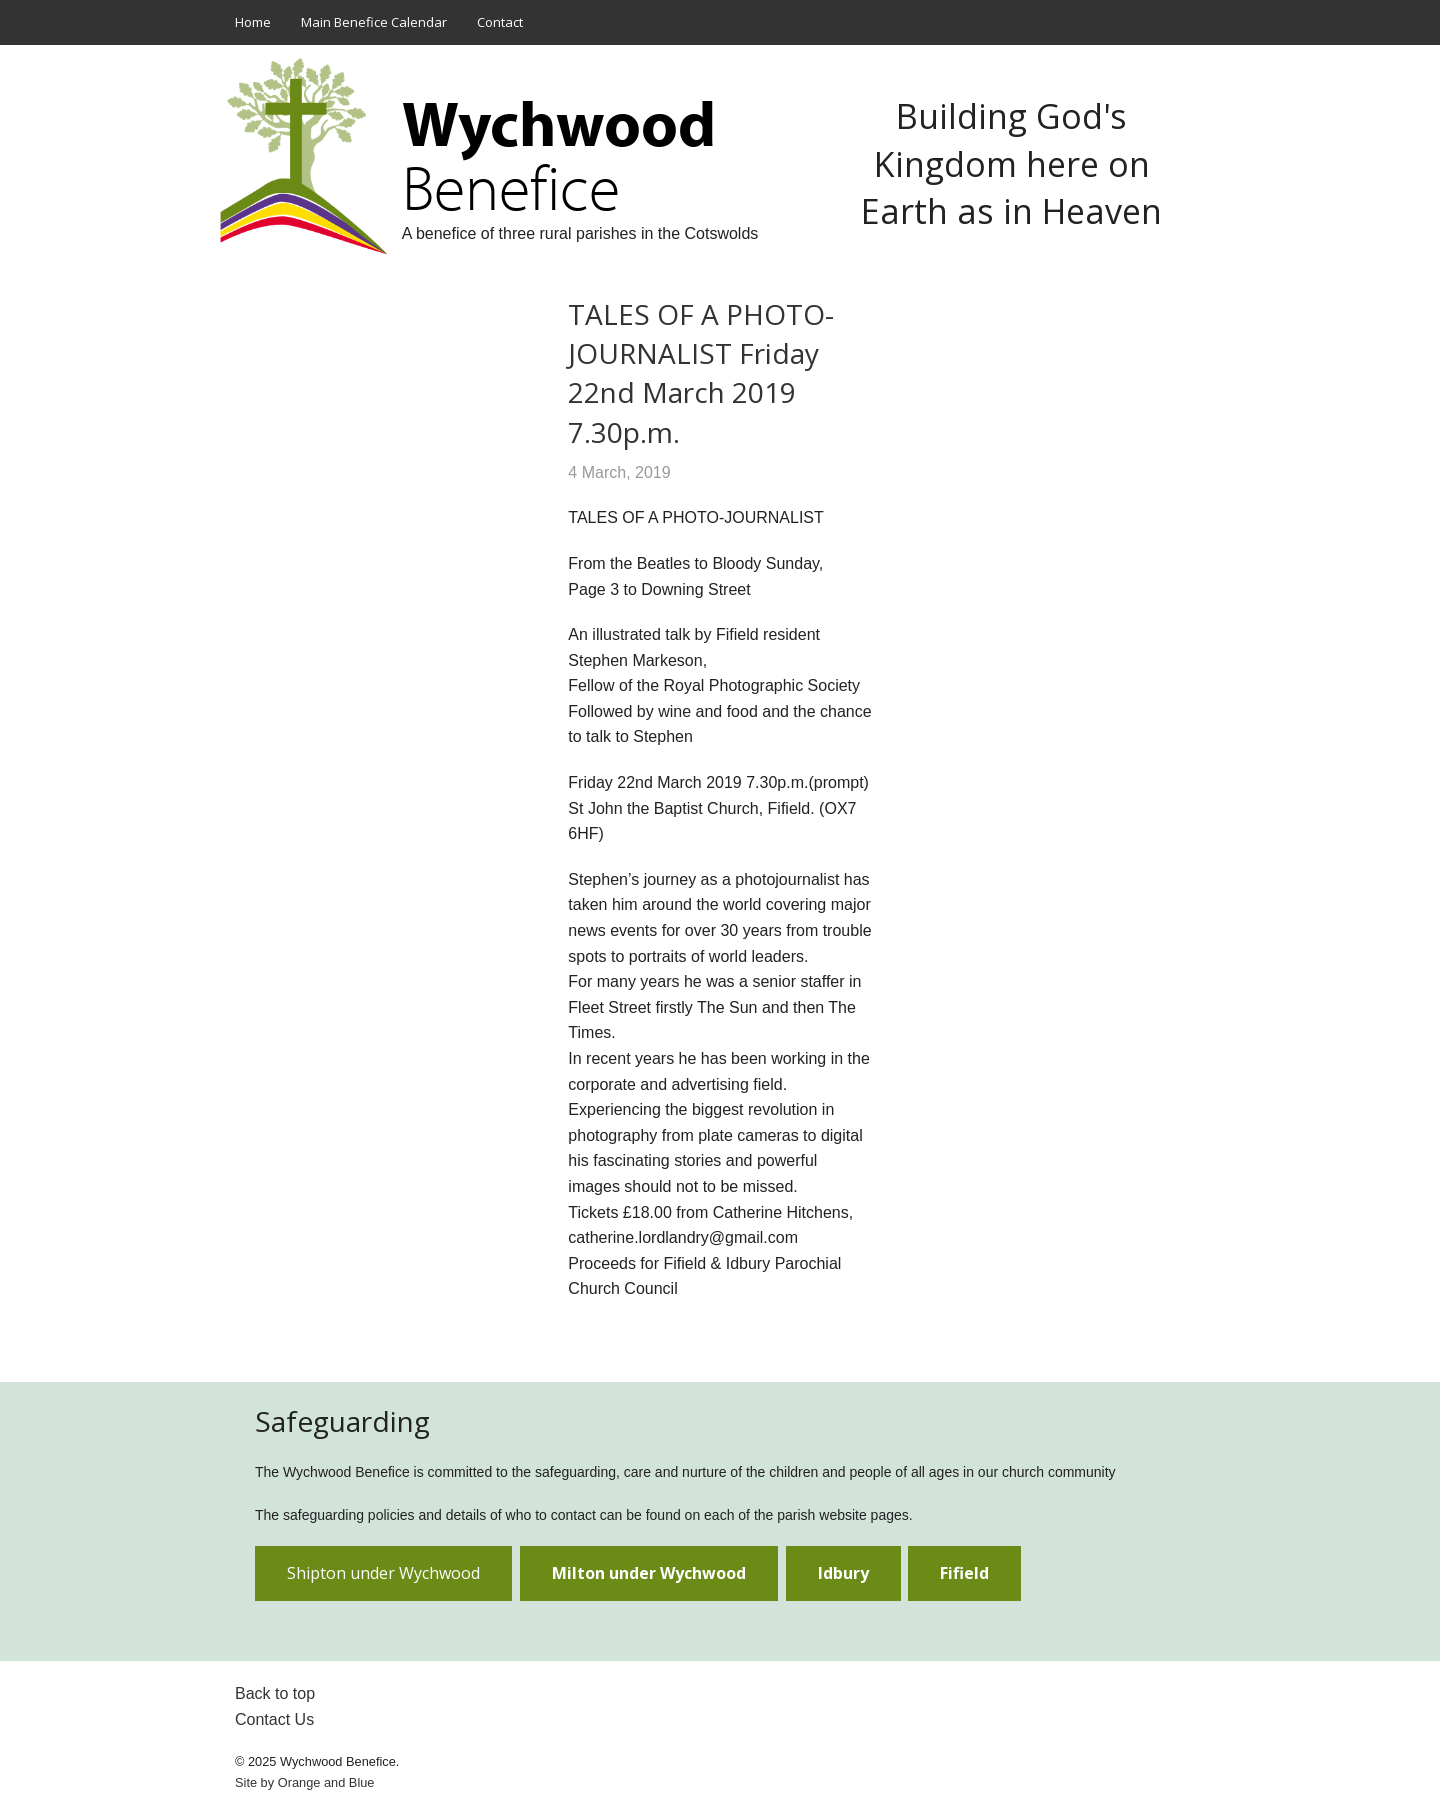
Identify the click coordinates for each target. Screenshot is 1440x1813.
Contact (500, 22)
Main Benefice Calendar (374, 22)
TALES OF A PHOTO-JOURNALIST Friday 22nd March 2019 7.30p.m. (701, 373)
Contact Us (274, 1719)
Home (253, 22)
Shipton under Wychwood (383, 1573)
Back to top (275, 1693)
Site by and (304, 1782)
